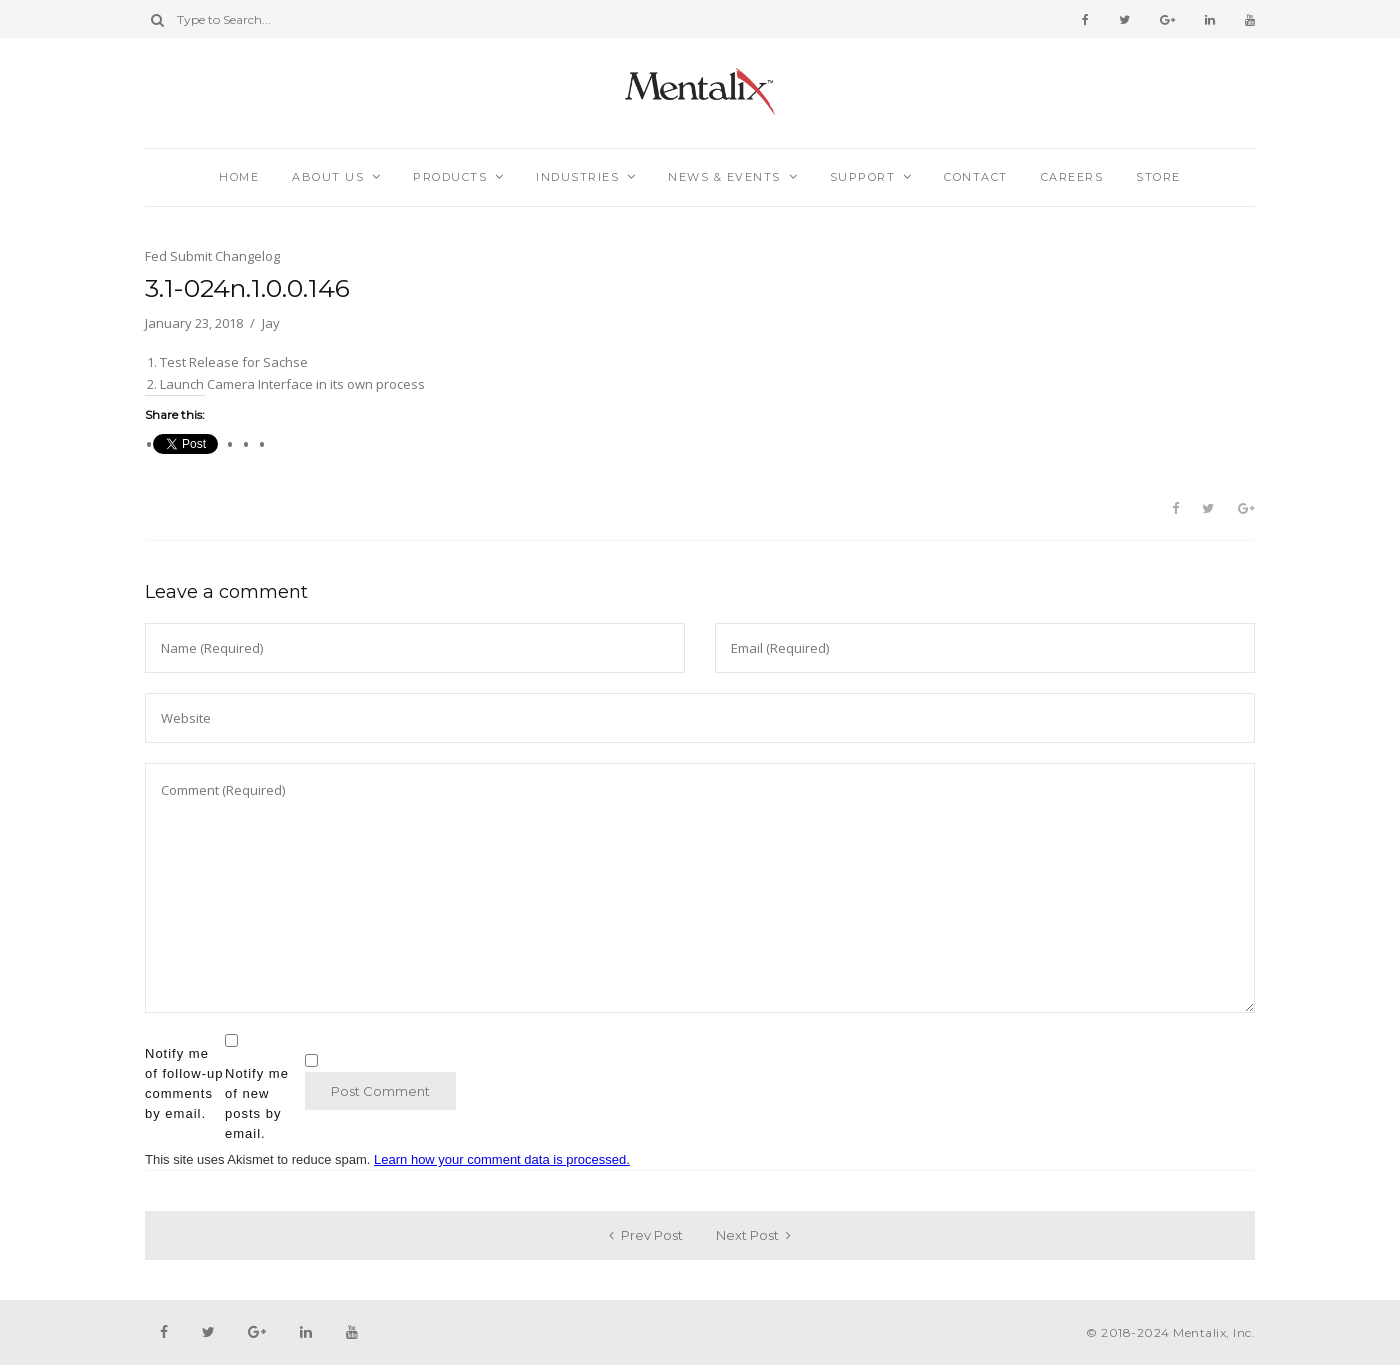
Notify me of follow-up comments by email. (184, 1083)
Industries (577, 177)
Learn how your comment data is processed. (502, 1159)
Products (450, 177)
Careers (1072, 177)
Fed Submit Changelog (212, 256)
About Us (328, 177)
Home (239, 177)
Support (863, 177)
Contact (976, 177)
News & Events (724, 177)
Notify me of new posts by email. (257, 1103)
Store (1158, 177)
